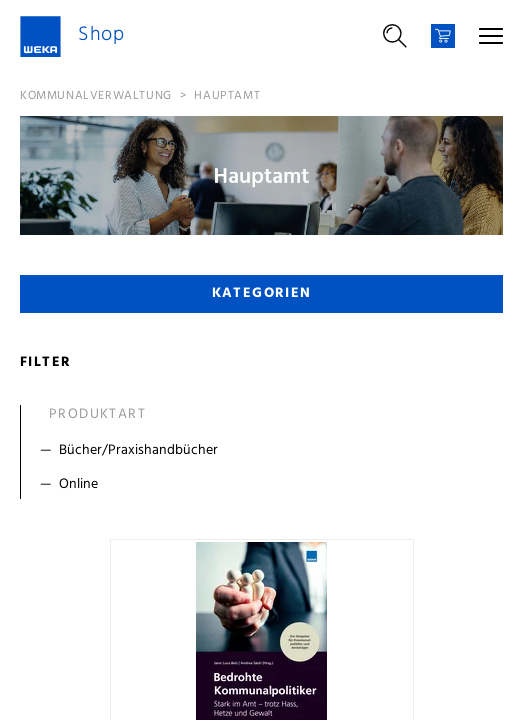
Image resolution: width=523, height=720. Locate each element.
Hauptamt (227, 96)
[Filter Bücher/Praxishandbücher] (266, 451)
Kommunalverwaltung (96, 96)
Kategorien (262, 293)
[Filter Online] (266, 485)
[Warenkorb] (443, 36)
